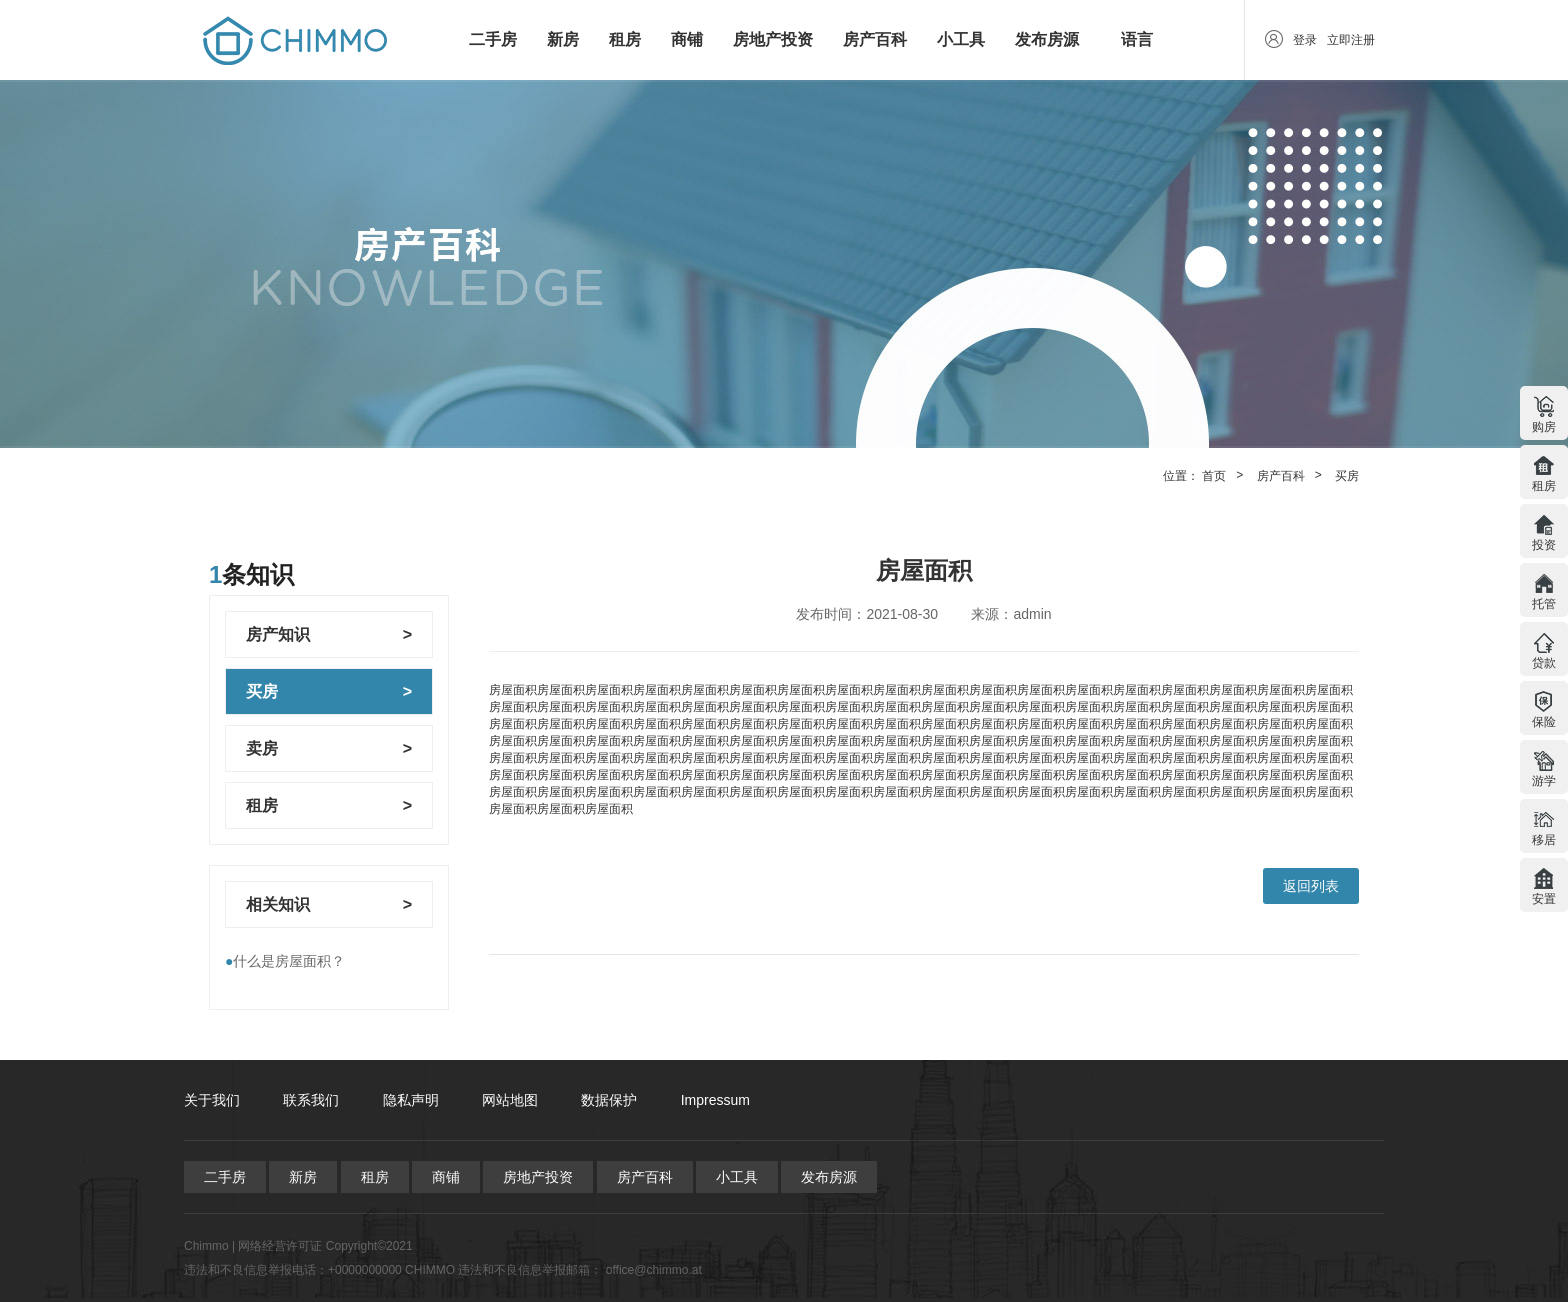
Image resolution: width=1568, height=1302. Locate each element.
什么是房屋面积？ (285, 961)
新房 (563, 39)
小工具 (961, 39)
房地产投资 (773, 39)
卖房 (262, 748)
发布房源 (1047, 39)
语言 (1137, 39)
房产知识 (278, 634)
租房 (625, 39)
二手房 (493, 39)
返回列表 (1311, 886)
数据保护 (609, 1100)
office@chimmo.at (654, 1270)
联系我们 (311, 1100)
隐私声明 (411, 1100)
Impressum (715, 1100)
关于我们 (212, 1100)
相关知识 (278, 904)
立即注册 (1351, 40)
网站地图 (510, 1100)
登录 (1305, 40)
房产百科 (875, 39)
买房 (1347, 476)
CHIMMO (430, 1270)
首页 (1214, 476)
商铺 (687, 39)
